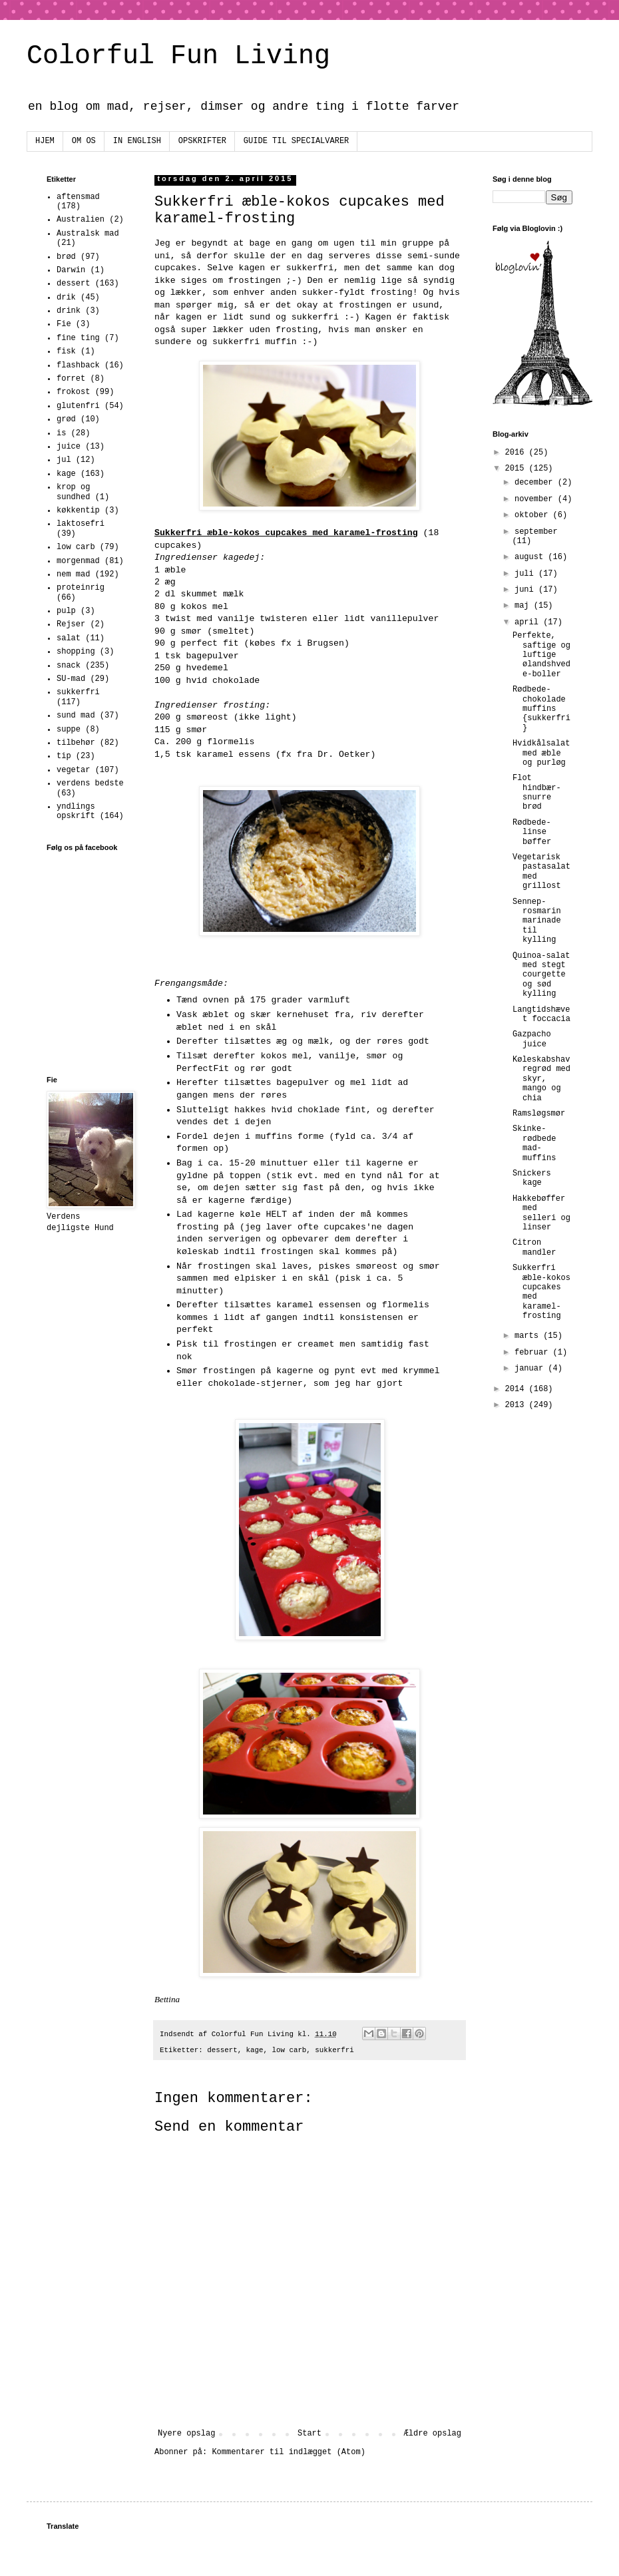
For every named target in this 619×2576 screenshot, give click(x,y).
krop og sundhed (73, 492)
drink (69, 311)
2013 (517, 1405)
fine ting (78, 338)
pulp (66, 611)
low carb (289, 2050)
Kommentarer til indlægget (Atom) (288, 2452)
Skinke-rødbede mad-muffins (534, 1143)
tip (64, 756)
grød (66, 419)
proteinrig (80, 587)
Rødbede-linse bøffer (532, 832)
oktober (534, 515)
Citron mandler (534, 1247)
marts (529, 1336)
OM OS (84, 141)
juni (526, 589)
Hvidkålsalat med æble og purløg (541, 753)
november (536, 499)
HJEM (45, 141)
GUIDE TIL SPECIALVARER (296, 141)
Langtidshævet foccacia (541, 1014)
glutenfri (78, 406)
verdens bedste (90, 783)
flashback (78, 365)
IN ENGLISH (137, 141)
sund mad (76, 715)
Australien (80, 219)
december (536, 482)
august (531, 557)
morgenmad (78, 561)
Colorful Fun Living (178, 56)
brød (66, 257)
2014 (517, 1389)
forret (71, 378)
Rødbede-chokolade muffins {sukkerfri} (541, 709)
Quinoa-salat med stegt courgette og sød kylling (541, 975)
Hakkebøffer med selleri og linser (541, 1213)
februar (534, 1352)
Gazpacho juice (532, 1039)
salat (69, 638)
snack (69, 665)
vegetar (73, 770)
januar (531, 1368)
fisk (66, 351)
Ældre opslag (432, 2433)
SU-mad (71, 679)
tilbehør (76, 743)
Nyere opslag (186, 2433)
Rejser (71, 624)
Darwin (71, 270)
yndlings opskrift (76, 811)
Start (309, 2433)
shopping (76, 651)
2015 (517, 468)
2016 (517, 452)
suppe (69, 729)
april (529, 622)
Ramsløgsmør (539, 1113)
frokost (73, 392)
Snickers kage (532, 1178)
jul (64, 460)
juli (526, 573)
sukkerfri (334, 2050)
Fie (64, 324)
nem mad (73, 574)
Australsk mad (88, 233)
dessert (222, 2050)
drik (66, 297)
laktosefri (80, 524)
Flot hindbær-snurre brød (537, 792)
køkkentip (78, 510)
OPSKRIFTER (202, 141)
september (536, 532)
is (61, 433)
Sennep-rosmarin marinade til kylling (537, 921)
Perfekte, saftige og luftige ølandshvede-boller (541, 655)
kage (255, 2050)
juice (69, 446)
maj (524, 605)
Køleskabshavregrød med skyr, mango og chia (541, 1079)
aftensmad (78, 197)
